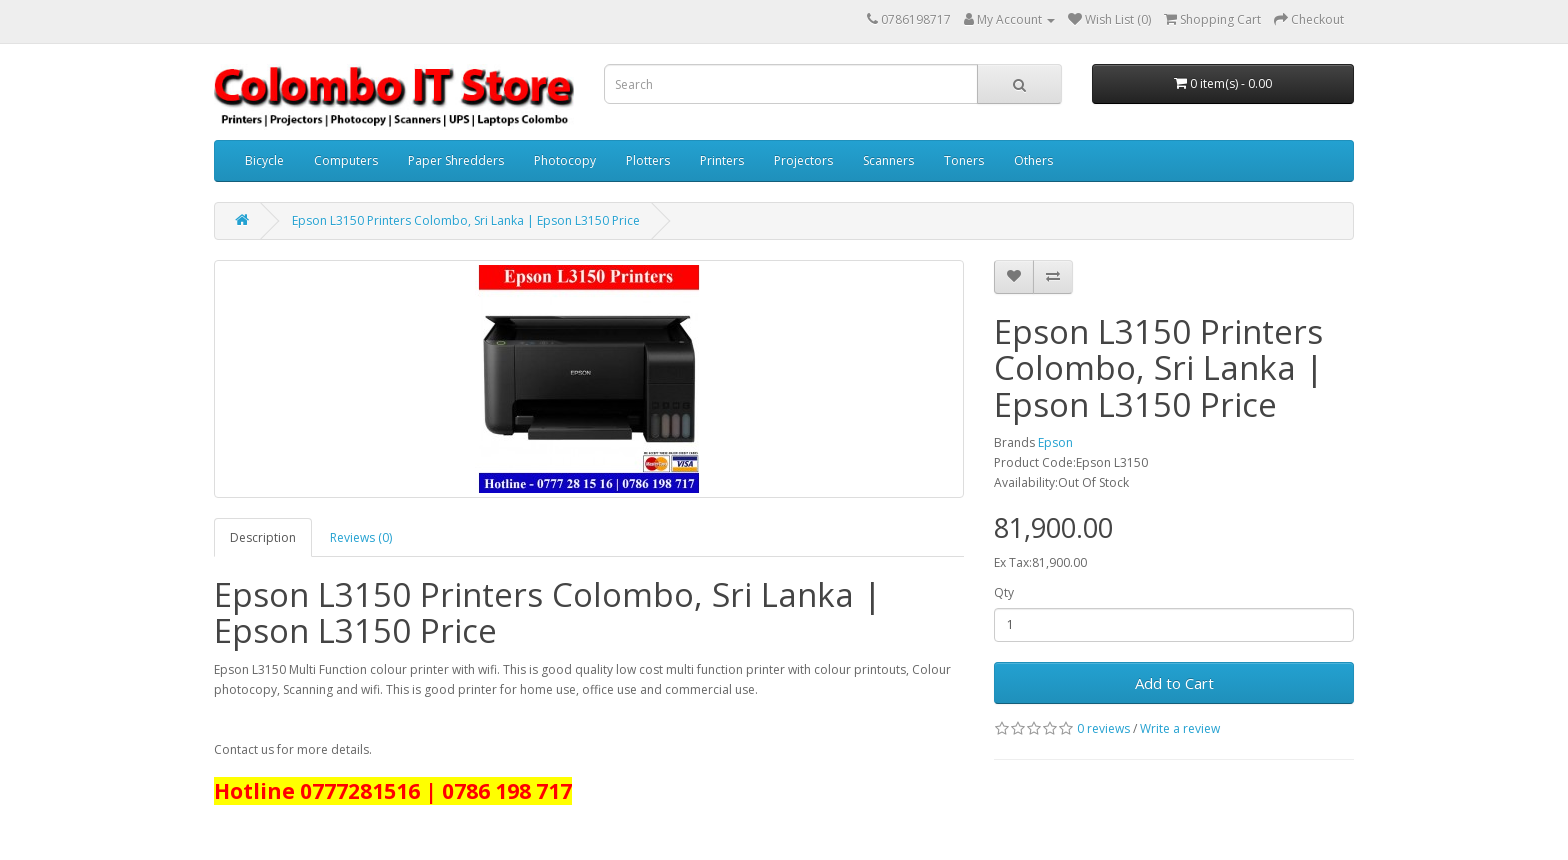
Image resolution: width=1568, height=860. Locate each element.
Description (263, 537)
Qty (1004, 592)
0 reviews (1103, 728)
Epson (1055, 442)
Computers (346, 160)
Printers (722, 160)
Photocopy (565, 160)
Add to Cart (1174, 683)
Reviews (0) (361, 537)
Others (1033, 160)
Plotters (648, 160)
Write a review (1180, 728)
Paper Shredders (456, 160)
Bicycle (264, 160)
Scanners (888, 160)
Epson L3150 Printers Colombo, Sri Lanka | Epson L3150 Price (466, 220)
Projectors (803, 160)
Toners (964, 160)
